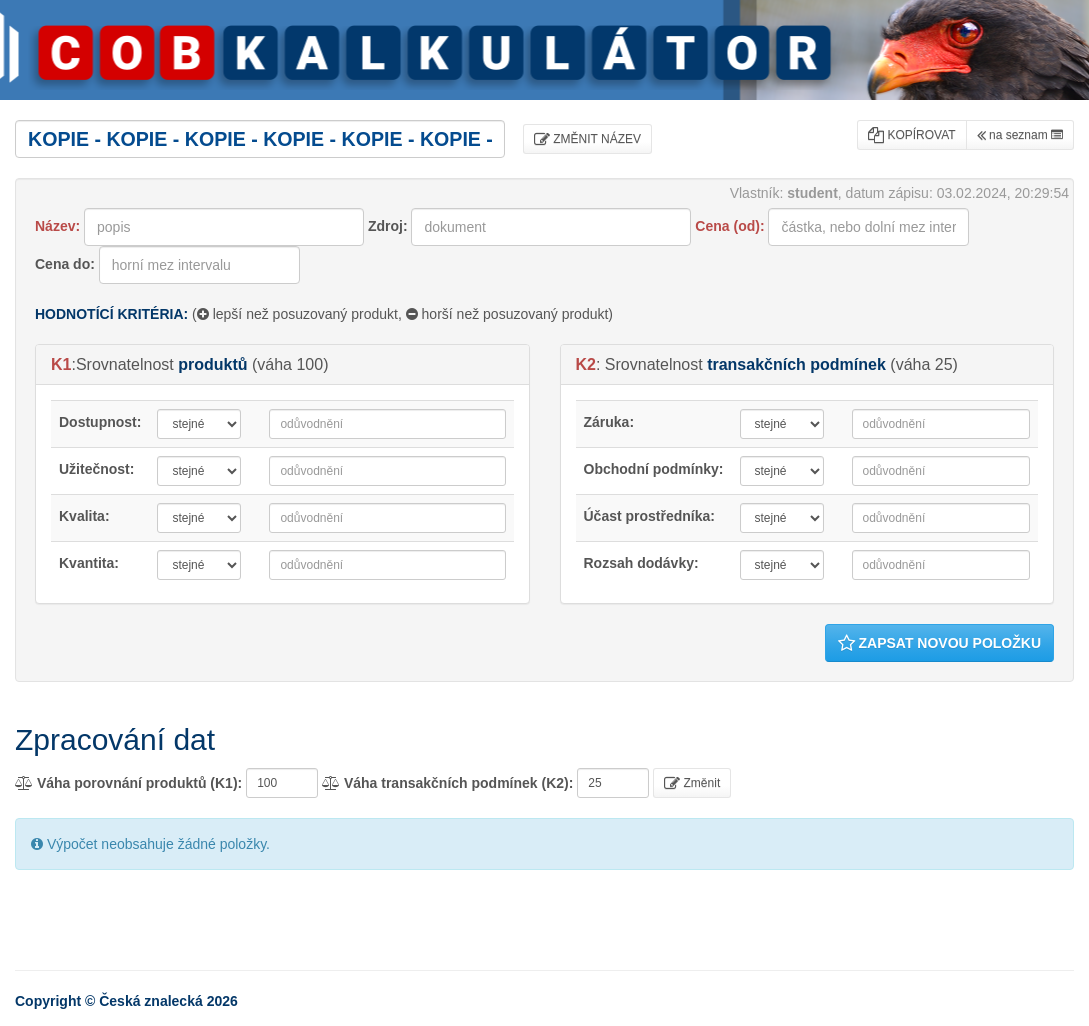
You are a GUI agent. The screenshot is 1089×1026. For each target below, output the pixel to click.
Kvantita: (89, 563)
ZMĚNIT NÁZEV (587, 139)
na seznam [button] (1020, 135)
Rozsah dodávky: (641, 563)
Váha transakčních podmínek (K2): (447, 783)
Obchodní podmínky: (654, 469)
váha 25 (924, 364)
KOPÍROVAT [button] (912, 135)
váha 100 (290, 364)
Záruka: (609, 422)
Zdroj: (388, 226)
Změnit (692, 783)
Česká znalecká (151, 1001)
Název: (57, 226)
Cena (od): (729, 226)
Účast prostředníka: (649, 516)
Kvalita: (84, 516)
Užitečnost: (96, 469)
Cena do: (65, 264)
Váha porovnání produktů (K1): (128, 783)
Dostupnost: (100, 422)
